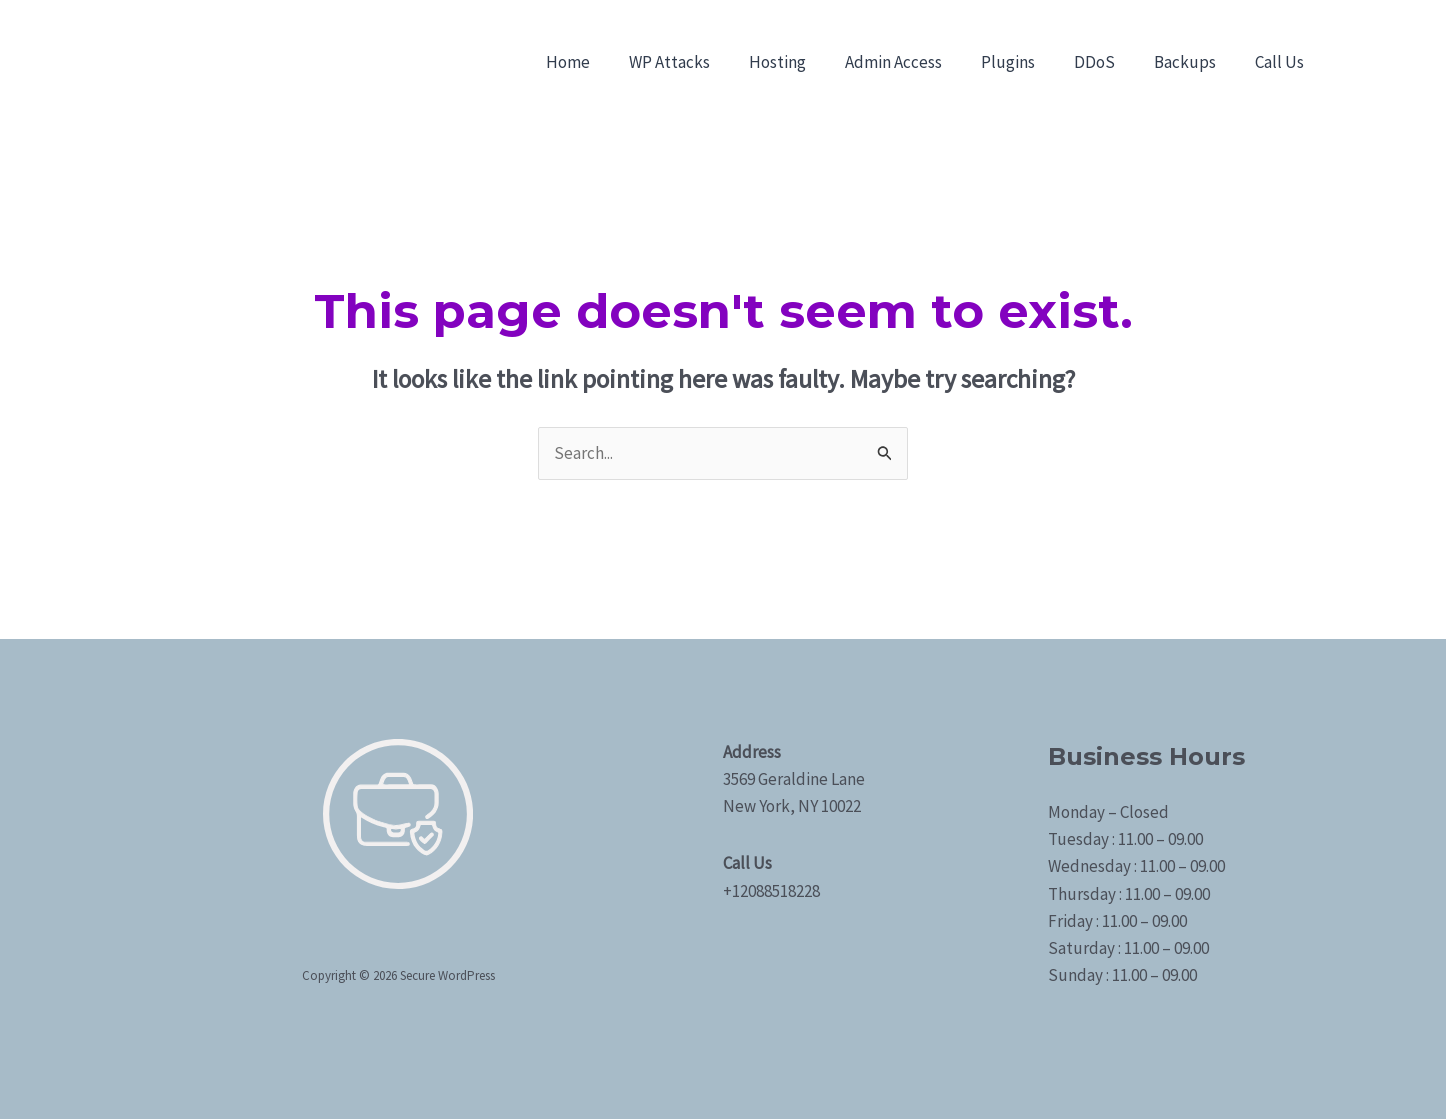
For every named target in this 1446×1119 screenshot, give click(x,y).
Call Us (1281, 62)
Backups (1192, 62)
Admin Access (915, 62)
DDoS (1106, 62)
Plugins (1025, 62)
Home (605, 62)
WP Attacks (701, 62)
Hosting (804, 62)
